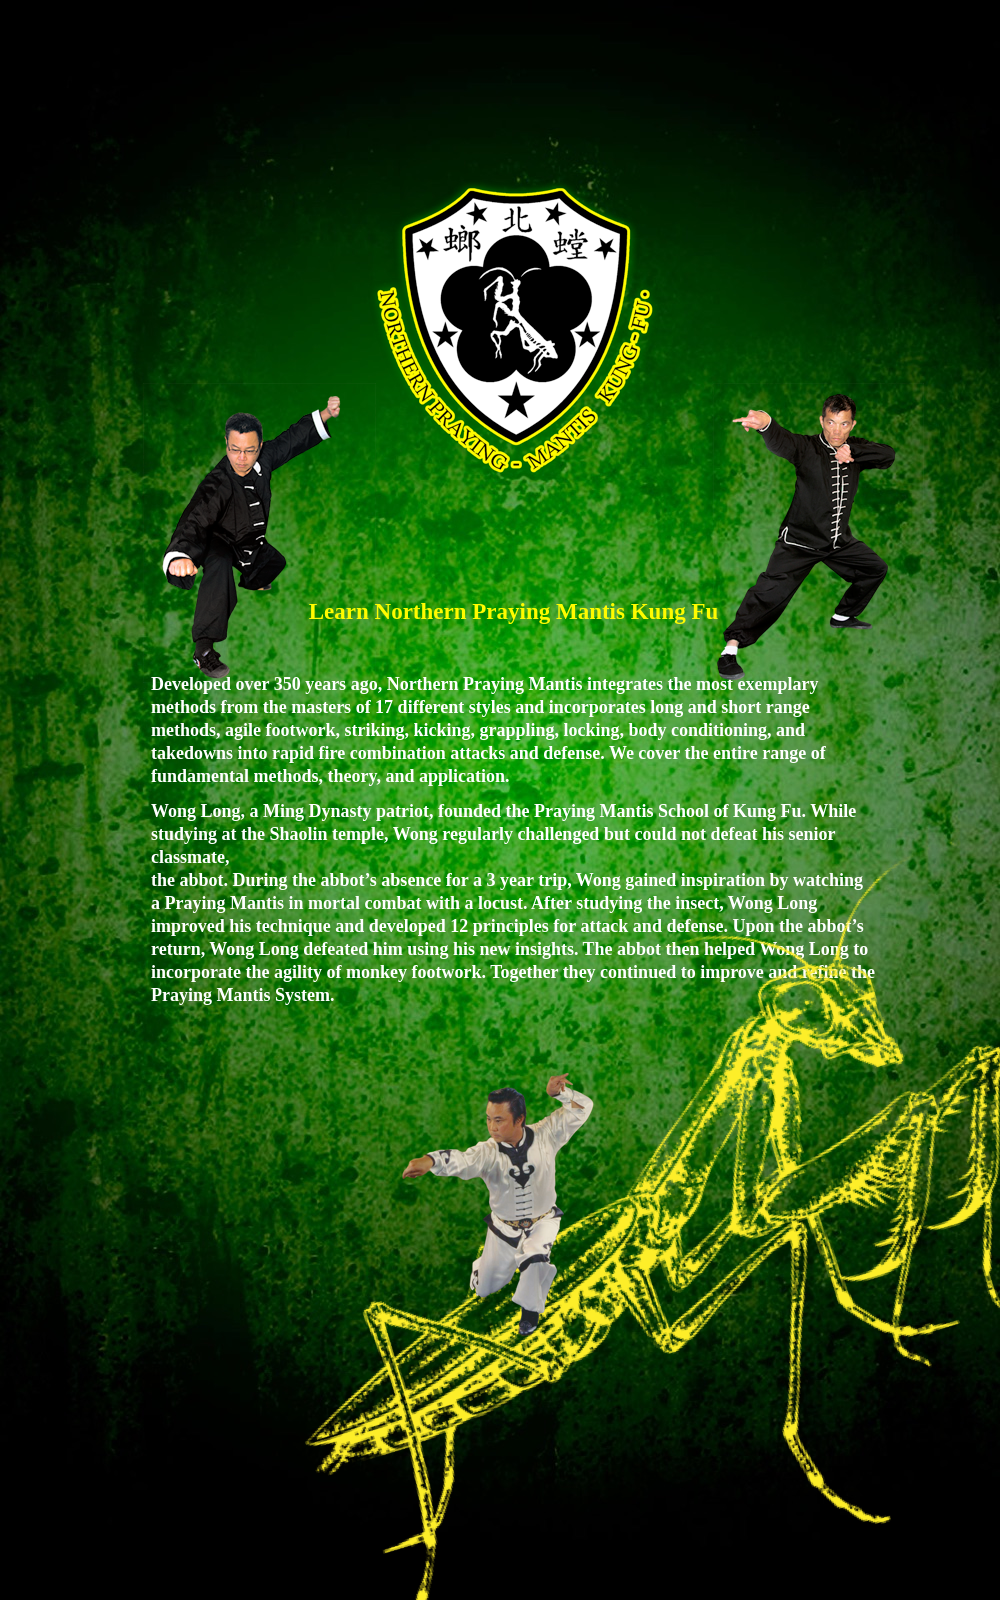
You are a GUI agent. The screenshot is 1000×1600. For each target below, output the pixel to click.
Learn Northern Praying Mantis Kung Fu (514, 611)
